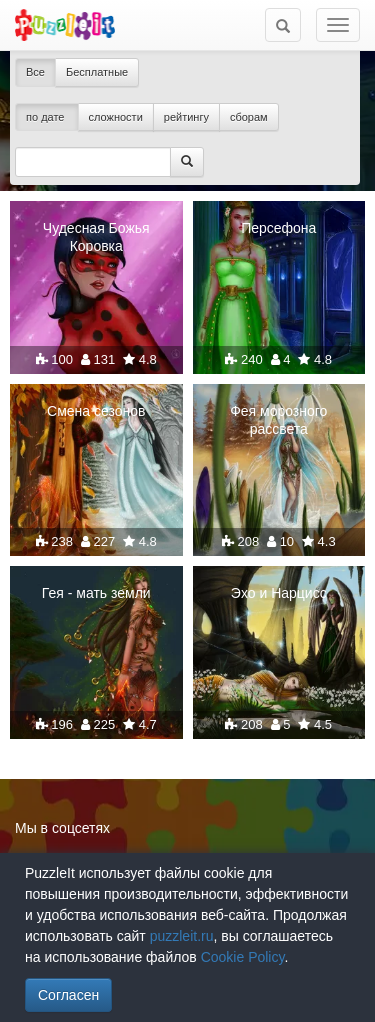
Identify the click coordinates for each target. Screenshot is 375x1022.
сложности (116, 117)
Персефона (278, 228)
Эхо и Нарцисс (279, 593)
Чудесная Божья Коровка (96, 237)
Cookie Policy (243, 957)
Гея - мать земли (96, 593)
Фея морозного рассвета (278, 420)
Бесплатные (97, 72)
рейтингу (186, 117)
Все (35, 72)
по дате (47, 117)
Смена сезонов (96, 411)
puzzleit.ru (182, 936)
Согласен (68, 995)
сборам (249, 117)
